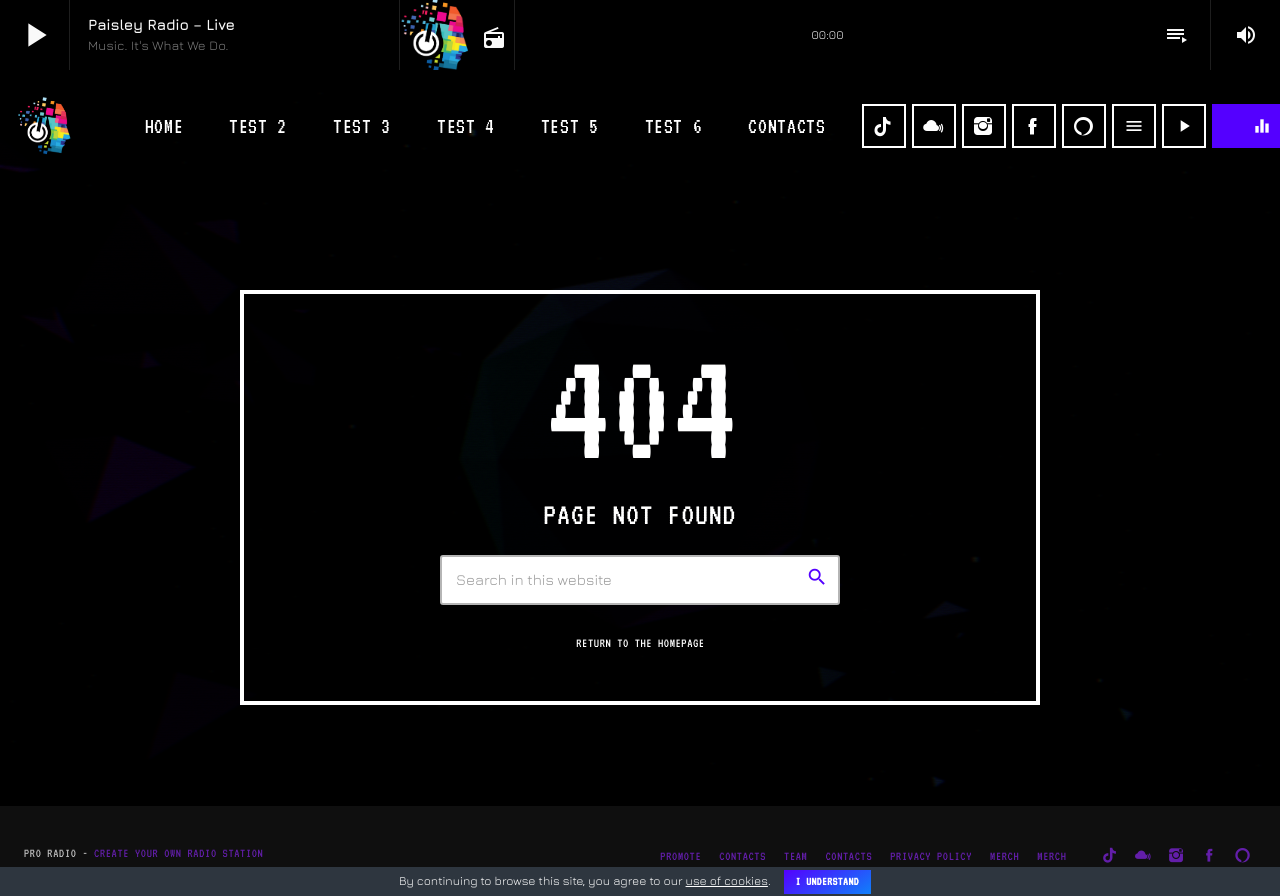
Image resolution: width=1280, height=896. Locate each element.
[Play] (1184, 126)
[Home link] (44, 126)
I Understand (827, 882)
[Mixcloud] (934, 126)
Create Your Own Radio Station (178, 853)
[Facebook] (1034, 126)
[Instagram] (984, 126)
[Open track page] (492, 36)
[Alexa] (1084, 126)
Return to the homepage (640, 643)
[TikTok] (884, 126)
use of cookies (727, 880)
